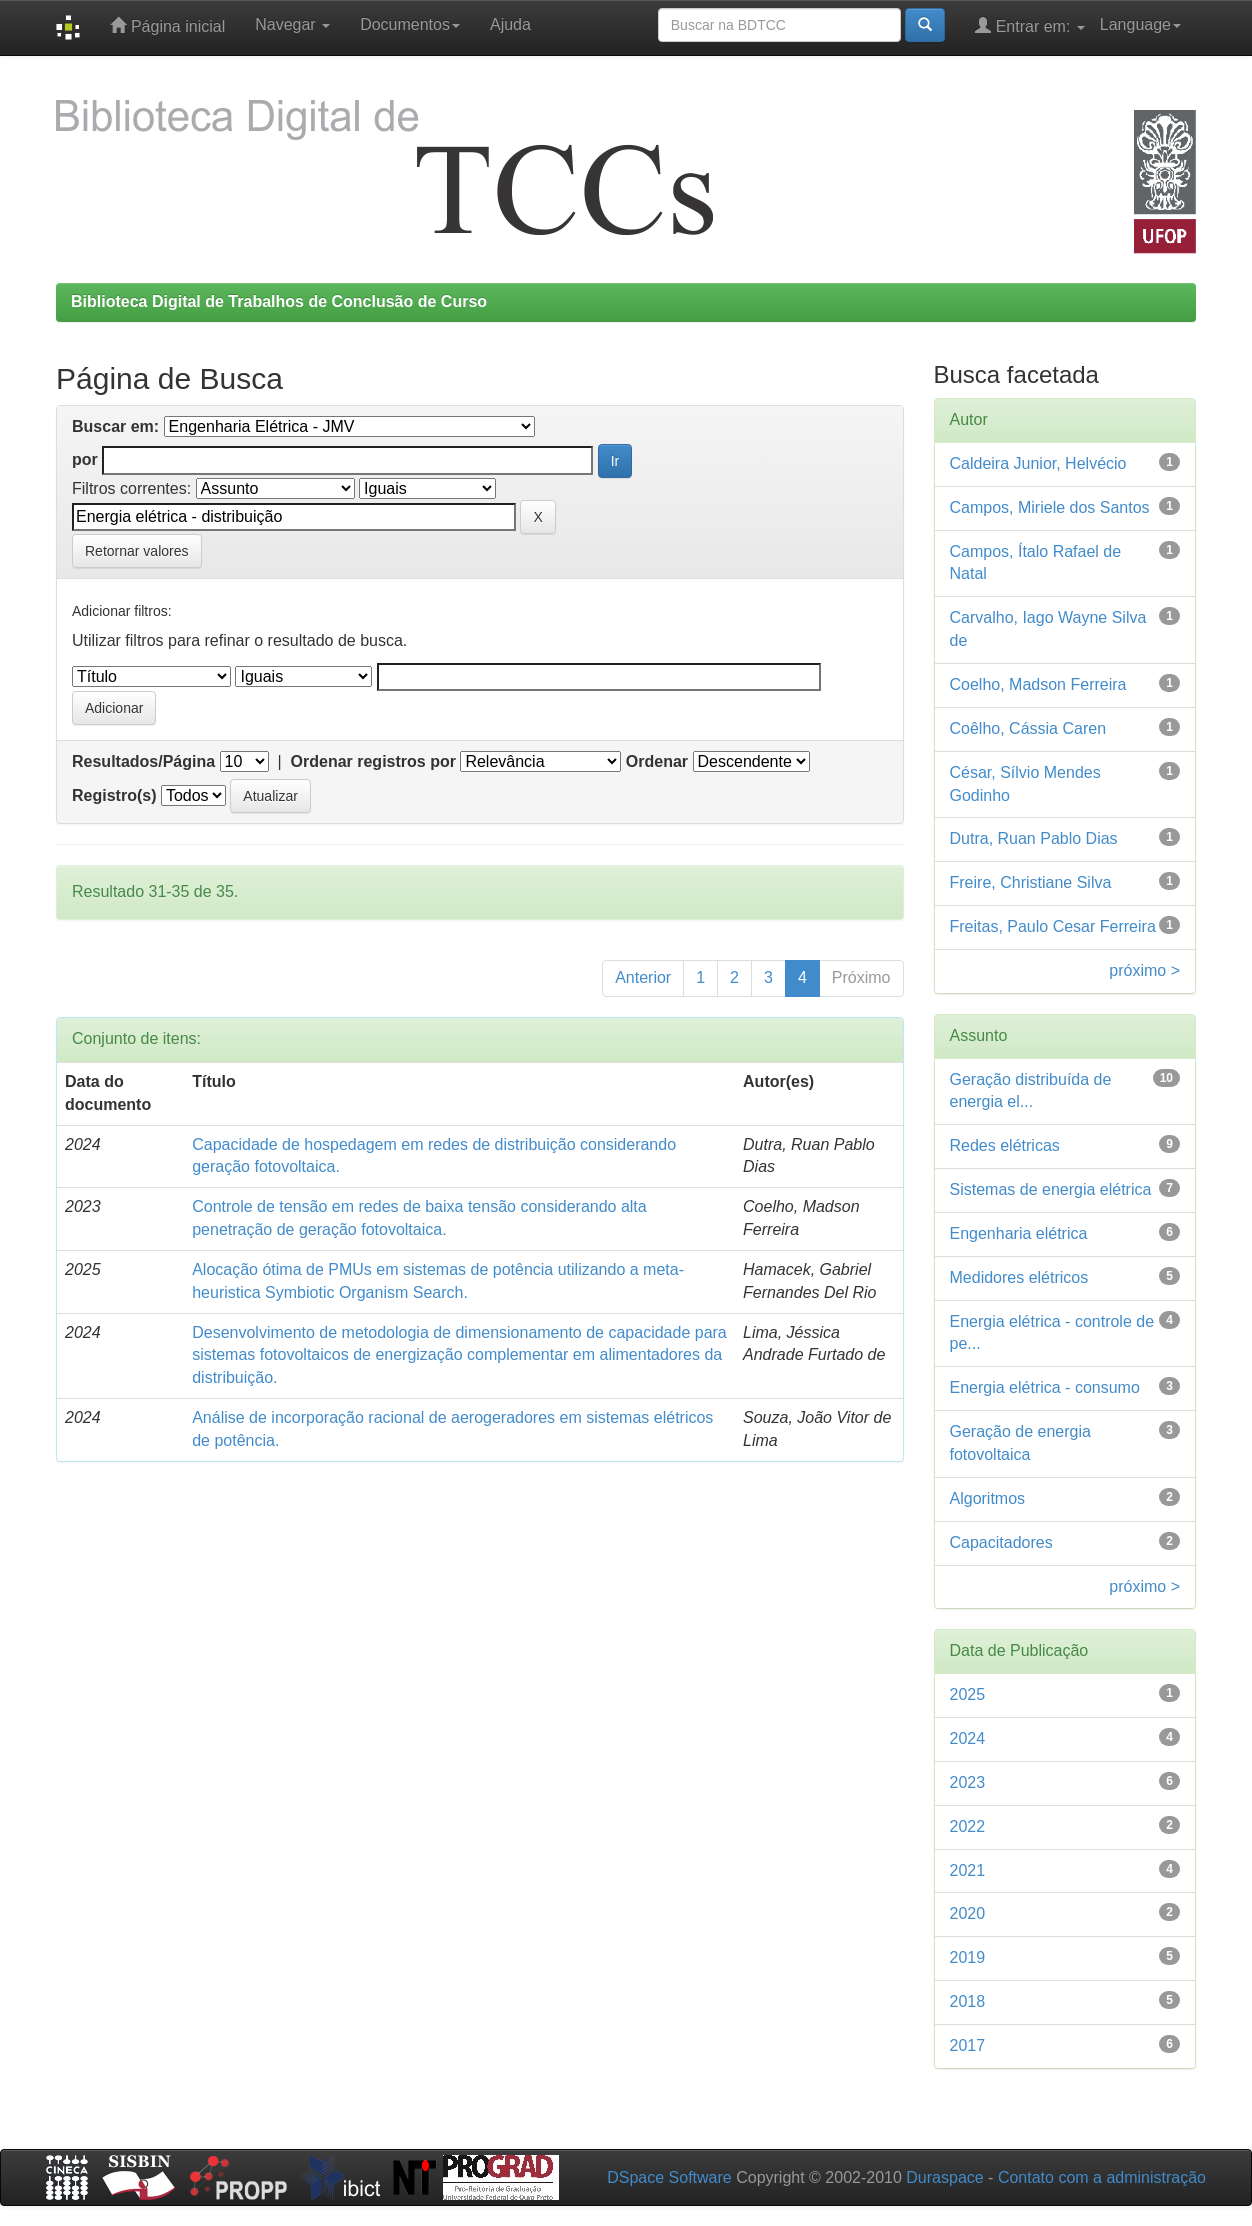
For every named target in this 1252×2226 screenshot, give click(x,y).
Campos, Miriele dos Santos (1050, 507)
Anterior (643, 977)
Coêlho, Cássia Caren (1028, 728)
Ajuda (510, 24)
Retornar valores (137, 551)
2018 (968, 2001)
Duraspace (944, 2177)
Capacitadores (1001, 1542)
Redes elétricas (1005, 1145)
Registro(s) (114, 795)
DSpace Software (669, 2177)
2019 (968, 1957)
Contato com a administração (1102, 2177)
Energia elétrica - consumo (1045, 1387)
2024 (968, 1738)
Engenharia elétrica (1019, 1233)
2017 (968, 2045)
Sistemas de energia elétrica (1051, 1189)
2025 (968, 1694)
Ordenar (657, 761)
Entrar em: (1030, 25)
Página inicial (167, 25)
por (85, 459)
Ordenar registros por (373, 761)
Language (1140, 24)
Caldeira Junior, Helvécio (1038, 463)
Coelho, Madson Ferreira (1038, 684)
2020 (968, 1913)
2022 (968, 1826)
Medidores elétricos (1019, 1277)
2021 (968, 1870)
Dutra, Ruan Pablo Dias (1034, 838)
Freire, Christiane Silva (1031, 882)
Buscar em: (115, 426)
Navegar (292, 24)
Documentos (410, 24)
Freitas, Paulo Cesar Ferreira (1053, 926)
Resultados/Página (143, 761)
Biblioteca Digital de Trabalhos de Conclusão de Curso (279, 301)
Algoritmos (988, 1498)
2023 (968, 1782)
